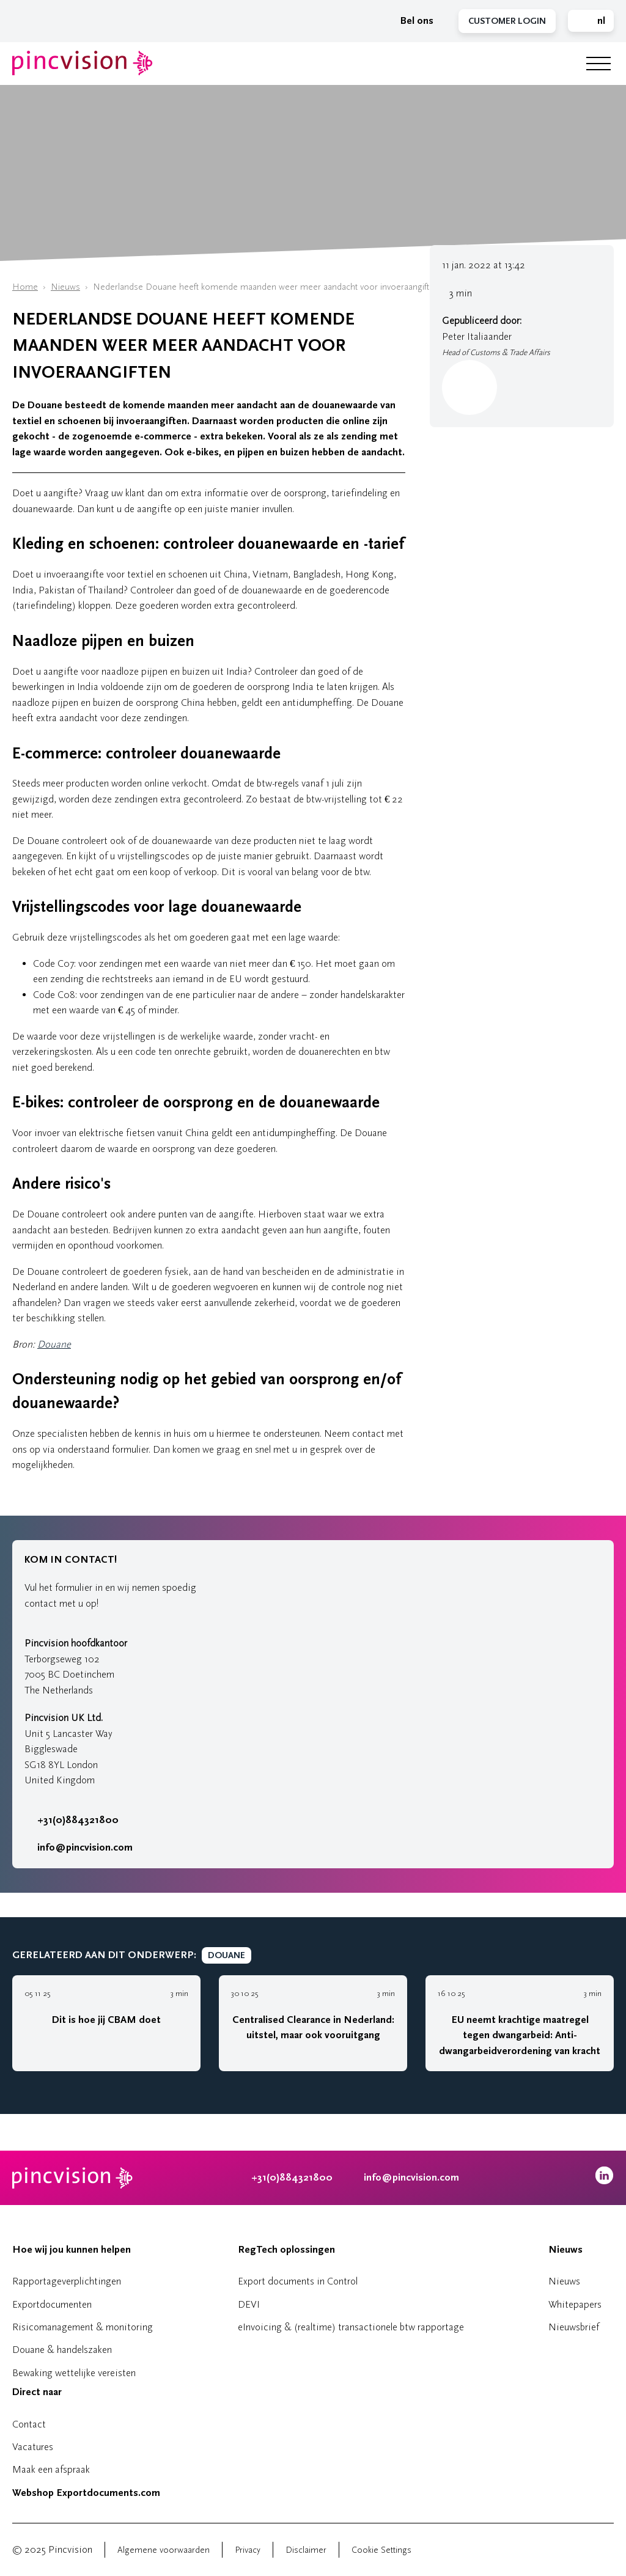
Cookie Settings (381, 2550)
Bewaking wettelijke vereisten (74, 2373)
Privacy (247, 2550)
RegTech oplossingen (286, 2250)
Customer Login (507, 21)
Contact (29, 2424)
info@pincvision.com (85, 1847)
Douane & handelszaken (62, 2349)
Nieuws (65, 287)
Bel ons (410, 21)
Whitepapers (575, 2304)
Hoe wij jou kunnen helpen (71, 2250)
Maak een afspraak (51, 2469)
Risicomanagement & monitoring (82, 2327)
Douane (54, 1344)
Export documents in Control (298, 2281)
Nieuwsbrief (573, 2327)
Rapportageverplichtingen (66, 2281)
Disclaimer (305, 2550)
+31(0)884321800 (71, 1820)
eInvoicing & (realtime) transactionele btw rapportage (351, 2327)
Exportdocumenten (52, 2304)
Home (25, 287)
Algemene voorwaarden (163, 2550)
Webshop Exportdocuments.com (86, 2493)
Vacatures (32, 2447)
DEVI (249, 2304)
